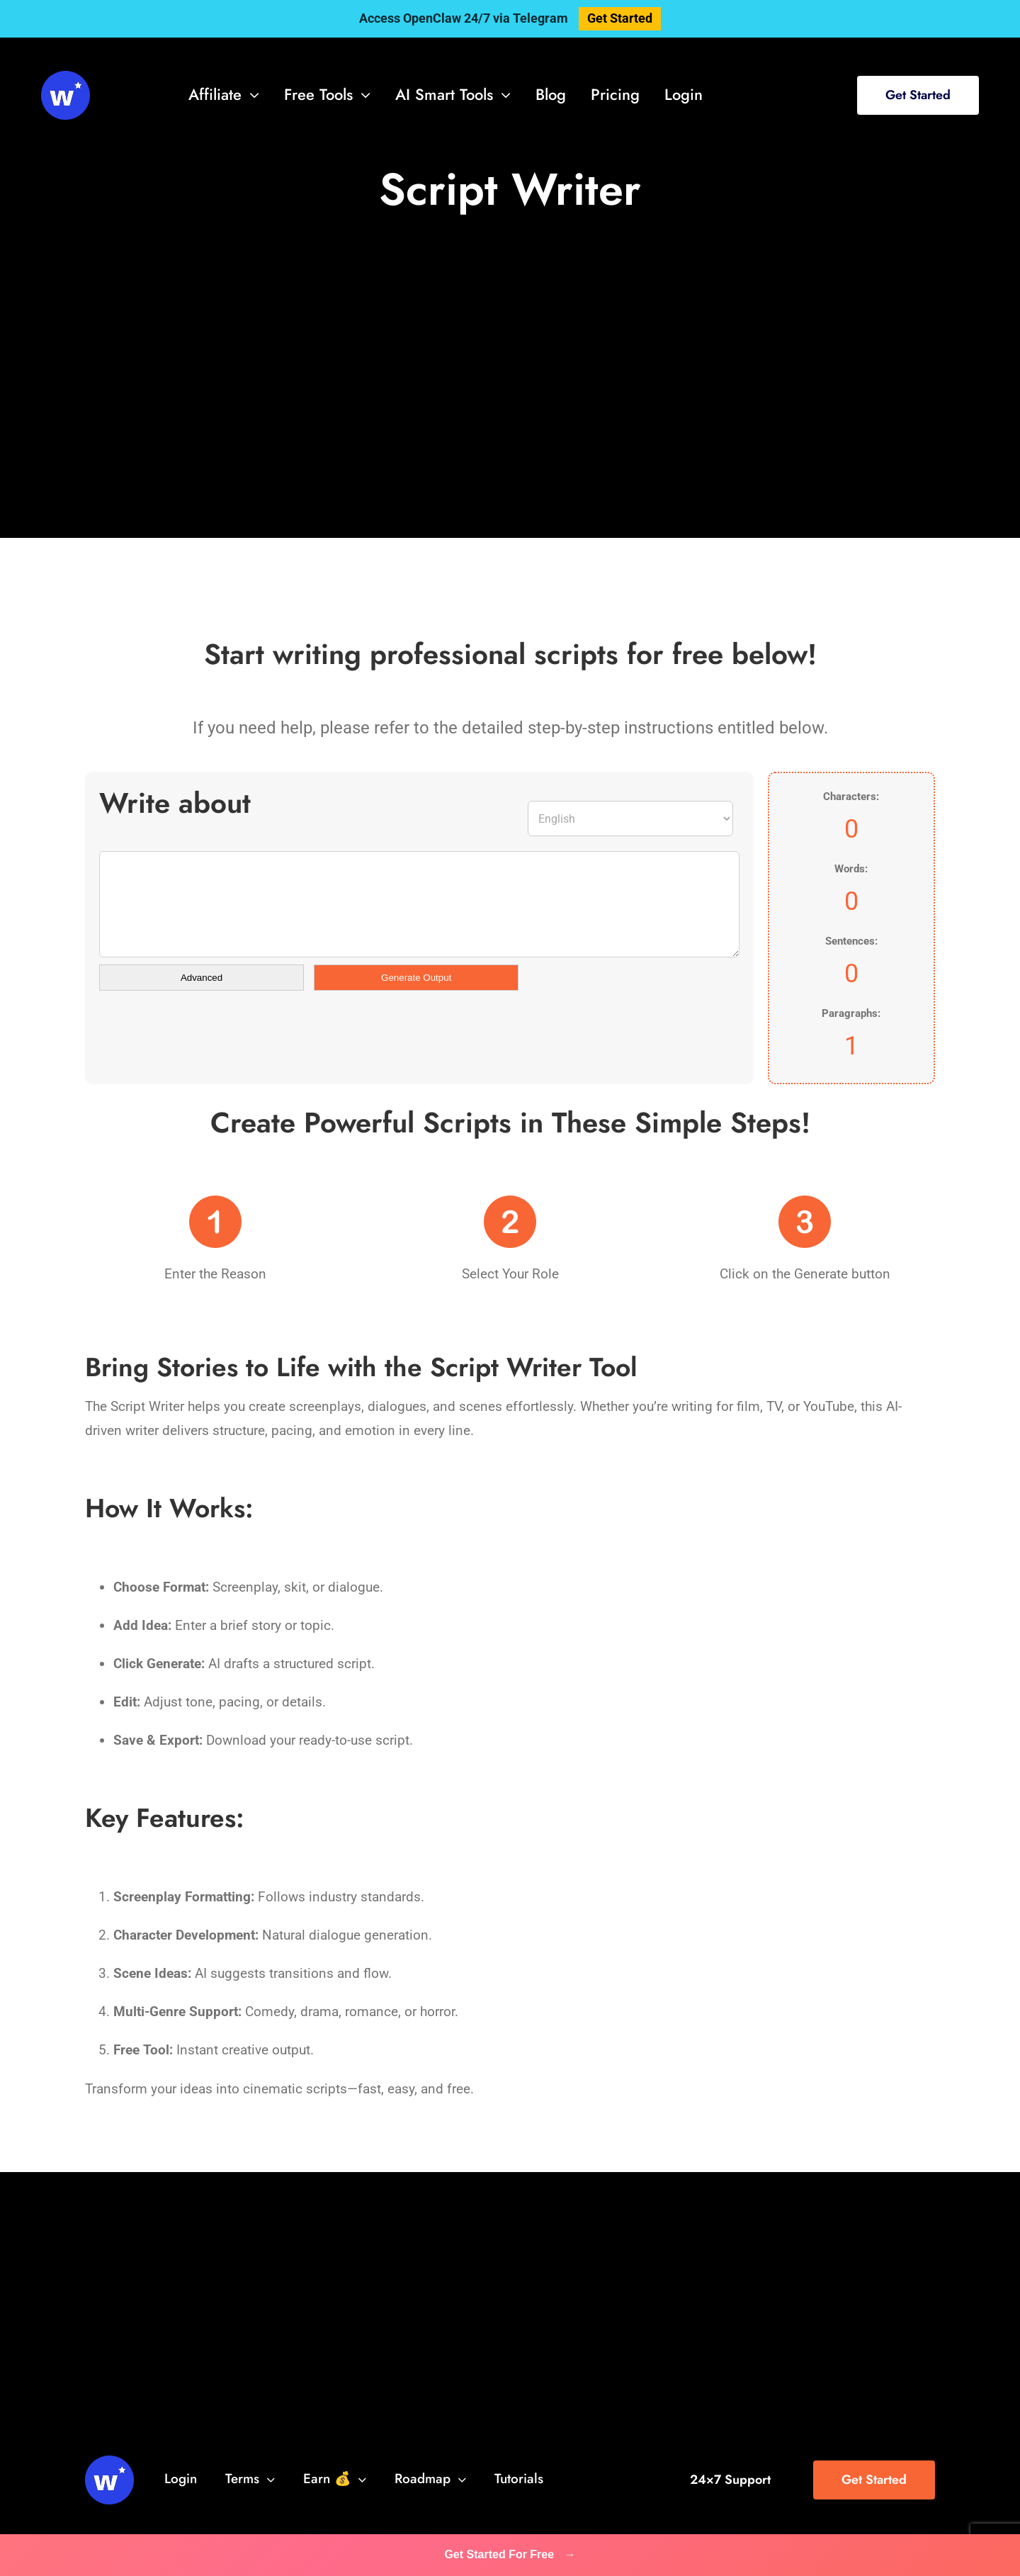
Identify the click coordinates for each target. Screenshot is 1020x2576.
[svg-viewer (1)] (65, 77)
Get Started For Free (509, 2554)
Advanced (201, 977)
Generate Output (416, 977)
